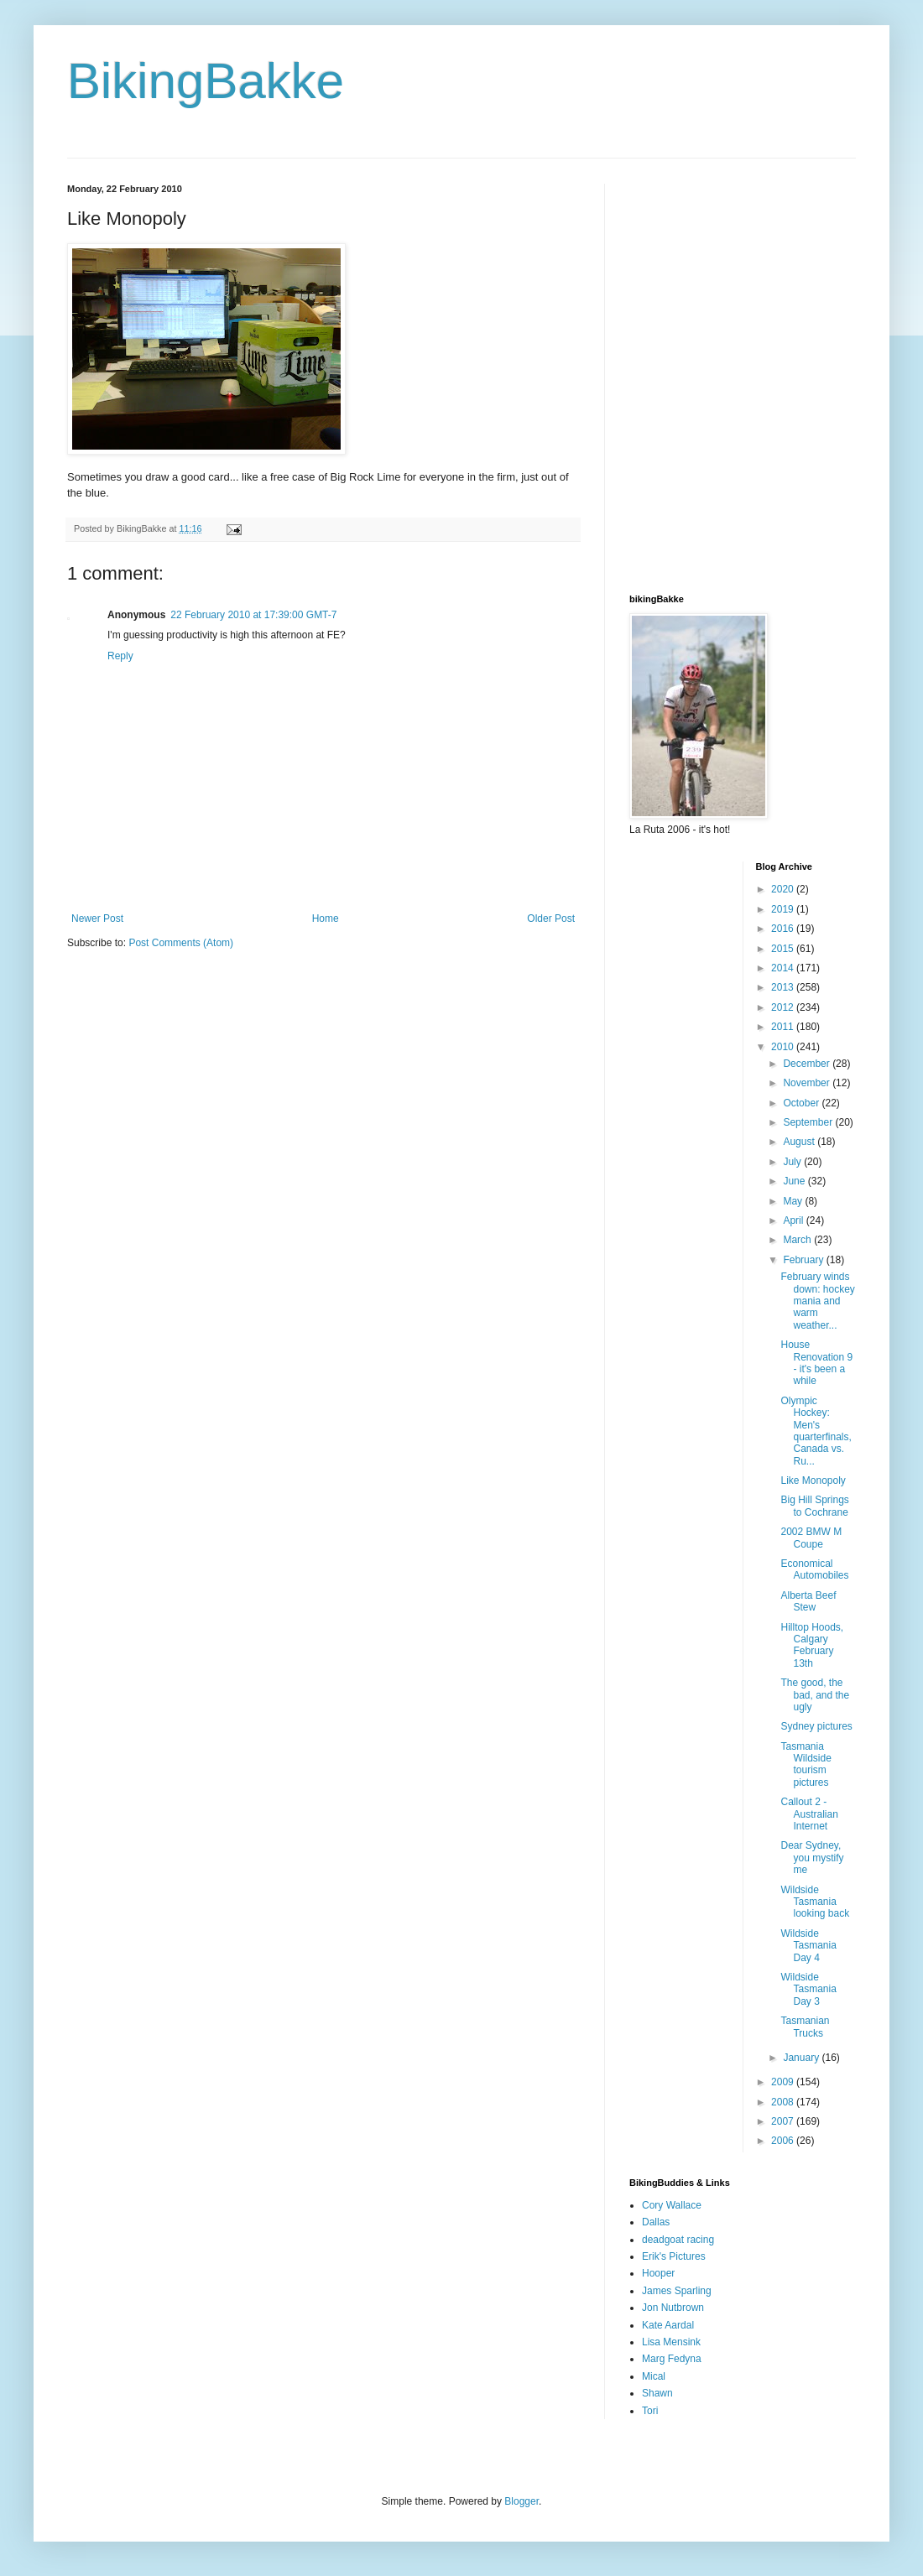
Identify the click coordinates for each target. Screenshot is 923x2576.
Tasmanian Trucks (804, 2026)
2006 (783, 2141)
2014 (783, 968)
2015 (783, 949)
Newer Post (97, 918)
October (802, 1103)
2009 (783, 2082)
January (802, 2057)
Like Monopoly (812, 1480)
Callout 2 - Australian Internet (808, 1814)
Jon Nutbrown (673, 2307)
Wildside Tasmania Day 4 (808, 1946)
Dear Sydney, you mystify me (811, 1858)
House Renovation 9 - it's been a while (816, 1363)
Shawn (657, 2393)
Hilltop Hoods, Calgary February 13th (811, 1645)
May (794, 1201)
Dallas (656, 2222)
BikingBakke (205, 81)
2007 (783, 2121)
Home (325, 918)
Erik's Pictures (674, 2256)
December (807, 1063)
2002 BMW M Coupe (811, 1537)
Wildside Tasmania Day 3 (808, 1989)
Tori (650, 2411)
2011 (783, 1027)
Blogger (521, 2501)
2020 (783, 889)
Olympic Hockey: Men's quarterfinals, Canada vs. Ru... (815, 1431)
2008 (783, 2102)
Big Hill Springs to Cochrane (814, 1505)
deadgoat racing (678, 2240)
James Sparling (677, 2291)
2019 (783, 909)
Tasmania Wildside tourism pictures (805, 1764)
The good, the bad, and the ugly (814, 1695)
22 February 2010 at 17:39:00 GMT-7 (253, 615)
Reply (120, 656)
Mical (653, 2376)
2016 (783, 928)
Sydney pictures (816, 1726)
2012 (783, 1007)
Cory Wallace (671, 2205)
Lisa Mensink (671, 2342)
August (800, 1141)
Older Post (551, 918)
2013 (783, 987)
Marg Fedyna (671, 2359)
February (804, 1260)
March (798, 1240)
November (807, 1083)
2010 (783, 1047)
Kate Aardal (668, 2325)
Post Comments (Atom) (180, 943)
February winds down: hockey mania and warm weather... (817, 1301)
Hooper (658, 2273)
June (795, 1181)
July (793, 1162)
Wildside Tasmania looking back (814, 1902)
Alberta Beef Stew (808, 1601)
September (809, 1122)
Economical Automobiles (814, 1569)
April (794, 1220)
